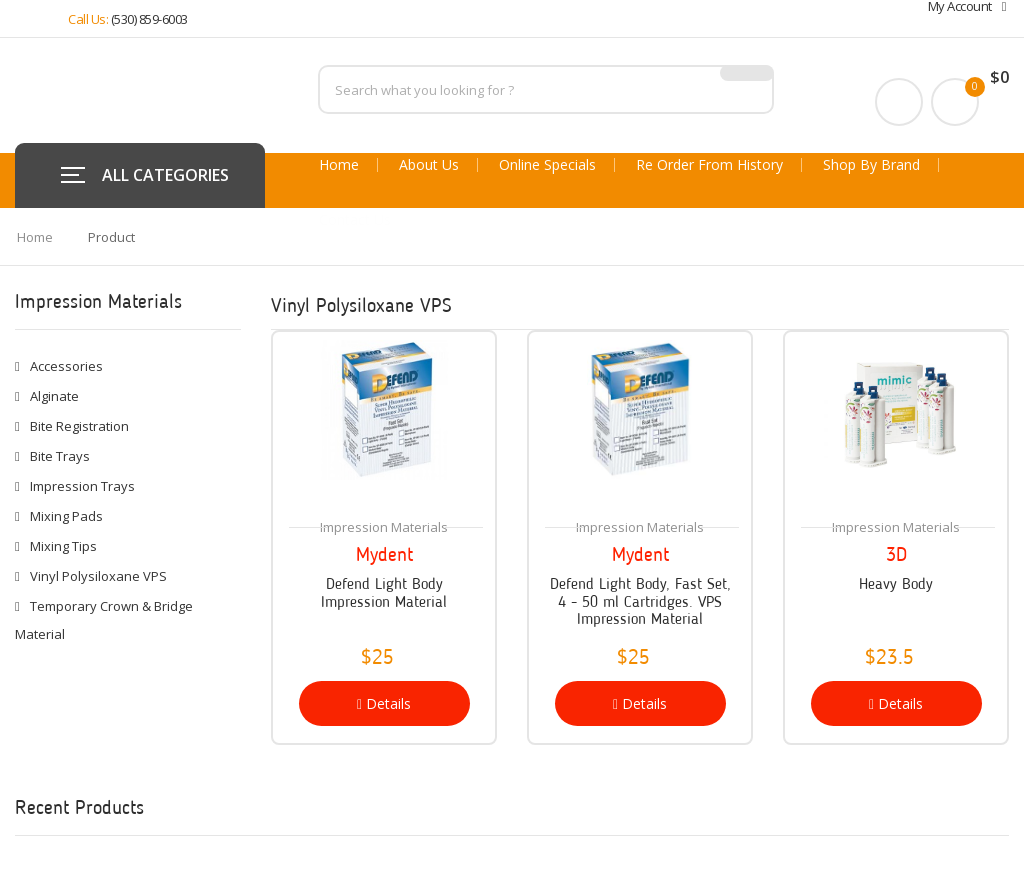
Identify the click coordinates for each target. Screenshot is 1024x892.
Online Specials (547, 165)
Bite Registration (79, 426)
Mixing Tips (63, 546)
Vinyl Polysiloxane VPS (98, 576)
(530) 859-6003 (149, 19)
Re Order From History (709, 165)
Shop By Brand (871, 165)
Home (339, 165)
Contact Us (355, 220)
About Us (429, 165)
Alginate (54, 396)
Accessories (66, 366)
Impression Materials (384, 527)
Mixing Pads (66, 516)
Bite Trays (60, 456)
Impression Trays (82, 486)
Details (384, 703)
